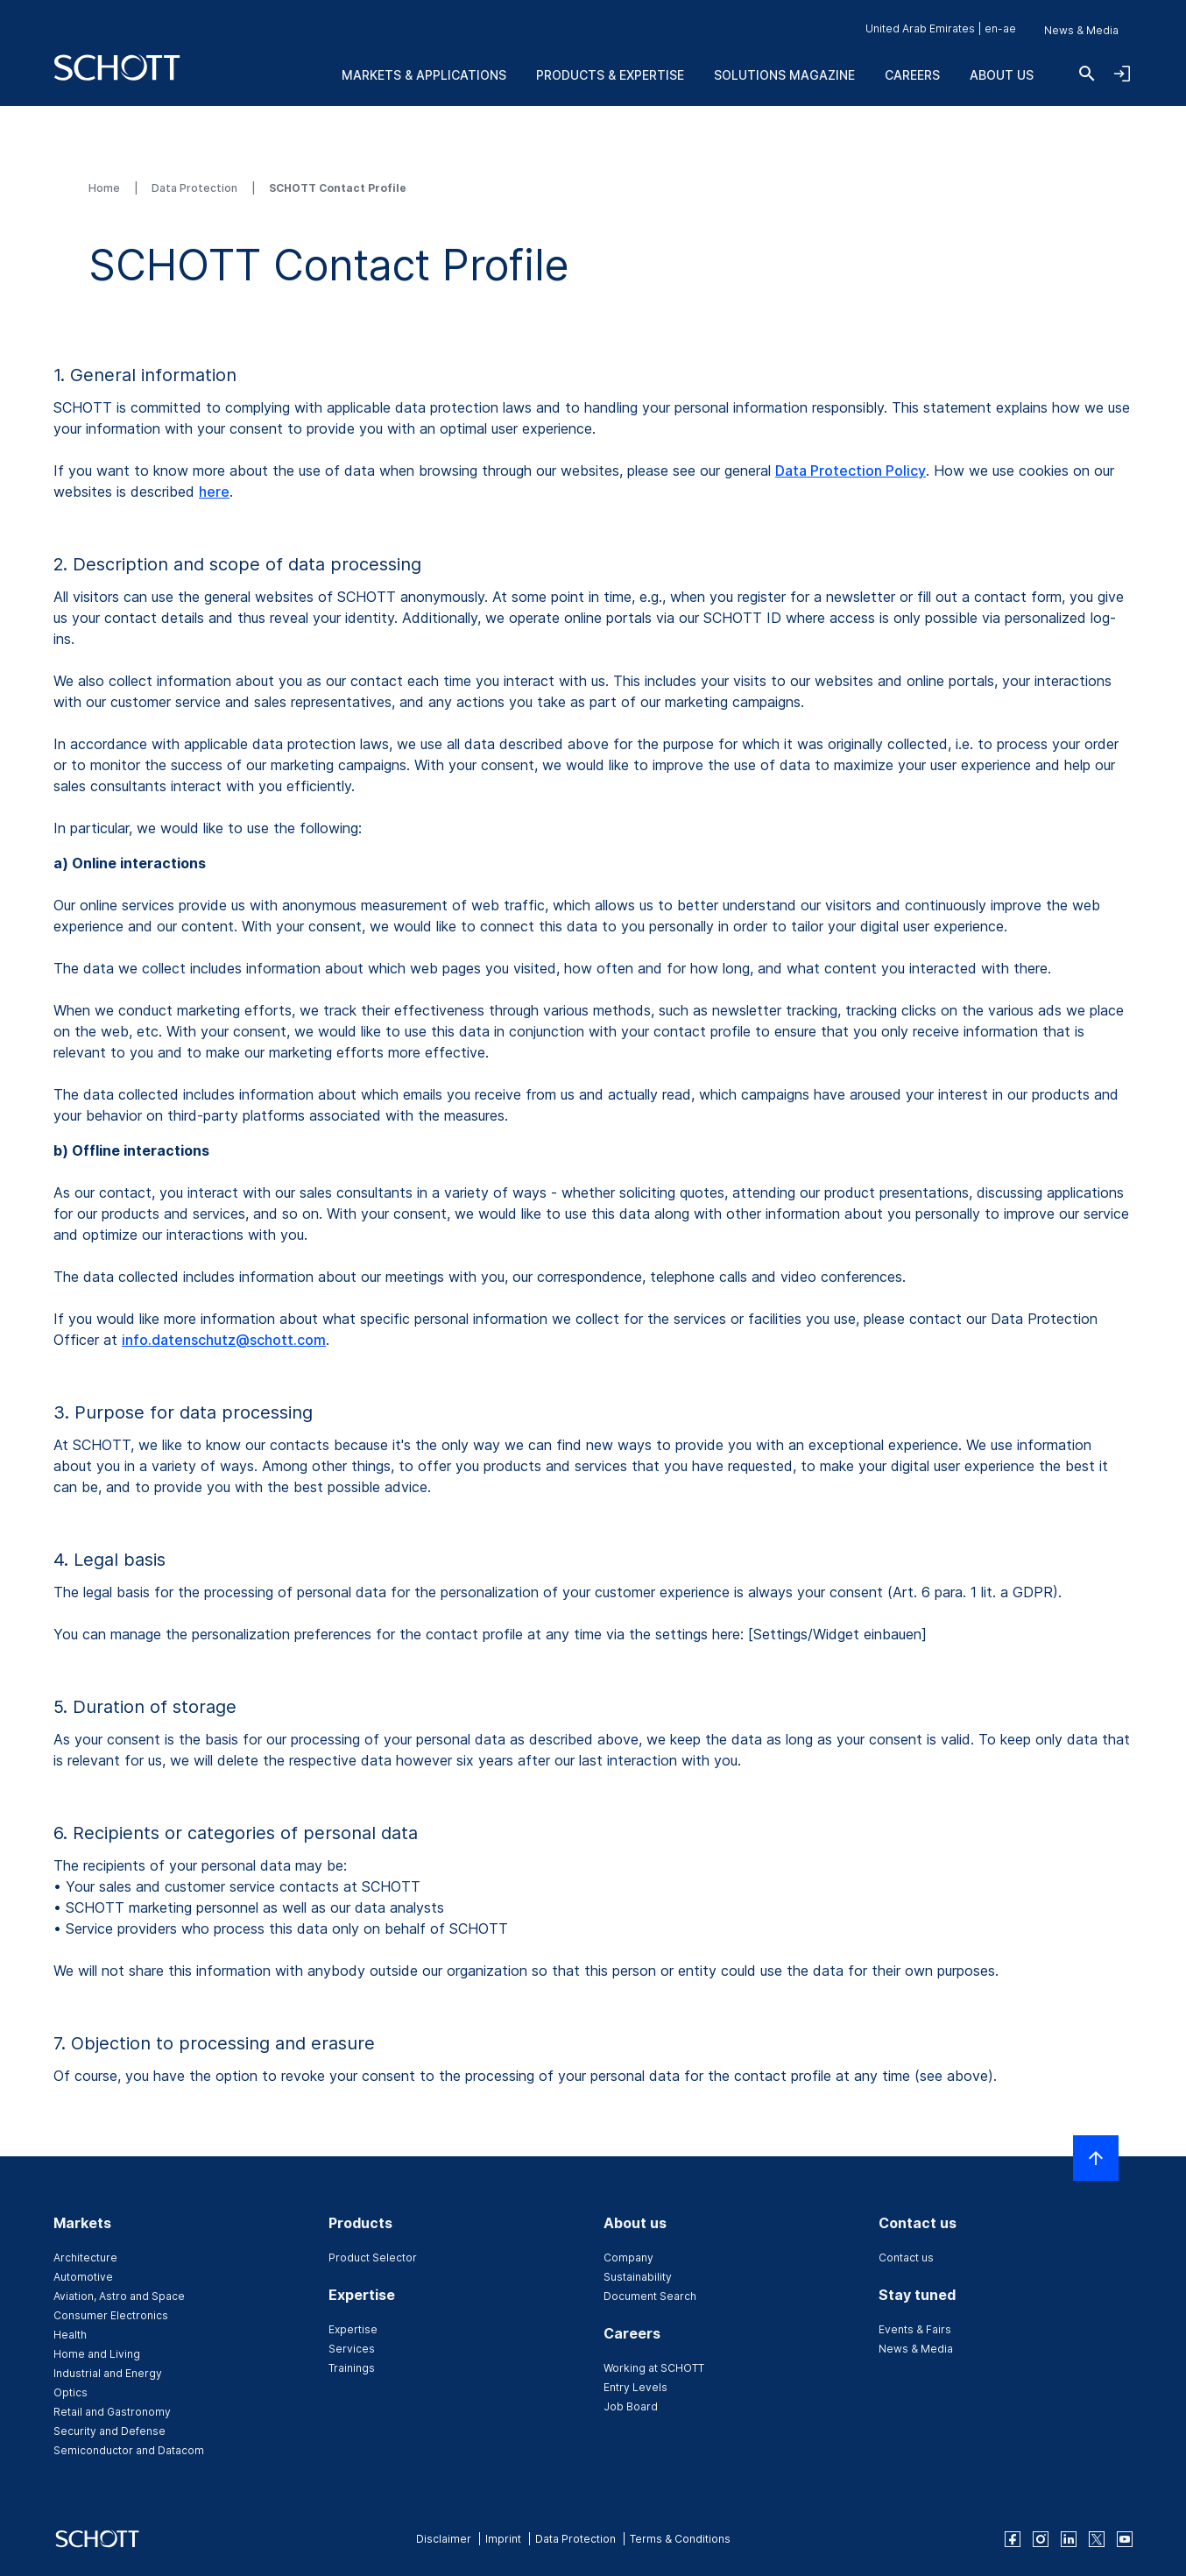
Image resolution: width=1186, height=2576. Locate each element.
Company (628, 2257)
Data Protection (196, 188)
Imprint (503, 2538)
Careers (912, 74)
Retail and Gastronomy (112, 2411)
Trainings (351, 2367)
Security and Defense (109, 2431)
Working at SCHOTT (654, 2367)
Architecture (85, 2257)
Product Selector (372, 2257)
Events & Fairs (915, 2329)
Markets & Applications (424, 74)
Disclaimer (443, 2538)
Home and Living (96, 2353)
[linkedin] (1069, 2539)
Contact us (906, 2257)
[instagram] (1040, 2539)
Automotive (83, 2276)
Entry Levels (635, 2387)
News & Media (1081, 30)
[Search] (1087, 73)
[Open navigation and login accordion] (1122, 73)
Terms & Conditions (680, 2538)
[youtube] (1125, 2539)
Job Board (631, 2406)
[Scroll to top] (1096, 2158)
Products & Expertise (610, 74)
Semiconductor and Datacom (128, 2450)
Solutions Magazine (784, 74)
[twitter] (1097, 2539)
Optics (70, 2392)
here (214, 491)
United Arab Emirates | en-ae (940, 28)
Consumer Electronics (110, 2315)
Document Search (650, 2296)
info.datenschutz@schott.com (224, 1339)
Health (70, 2334)
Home (105, 188)
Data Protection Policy (850, 470)
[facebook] (1012, 2539)
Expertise (353, 2329)
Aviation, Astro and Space (119, 2296)
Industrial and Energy (107, 2373)
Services (351, 2348)
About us (1002, 74)
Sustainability (638, 2276)
